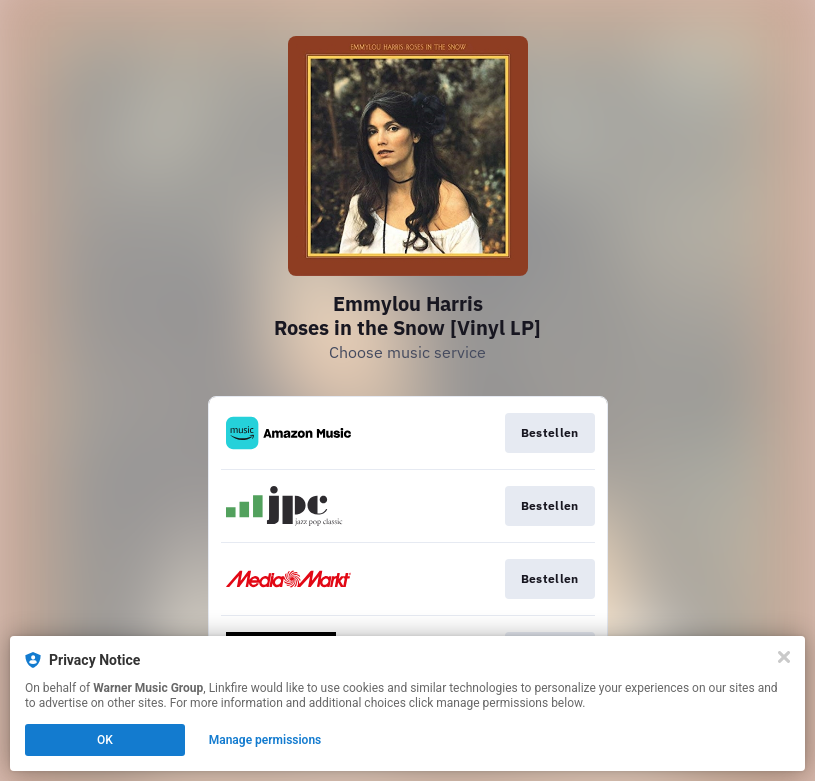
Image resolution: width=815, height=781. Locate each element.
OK (105, 740)
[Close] (784, 657)
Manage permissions (265, 740)
